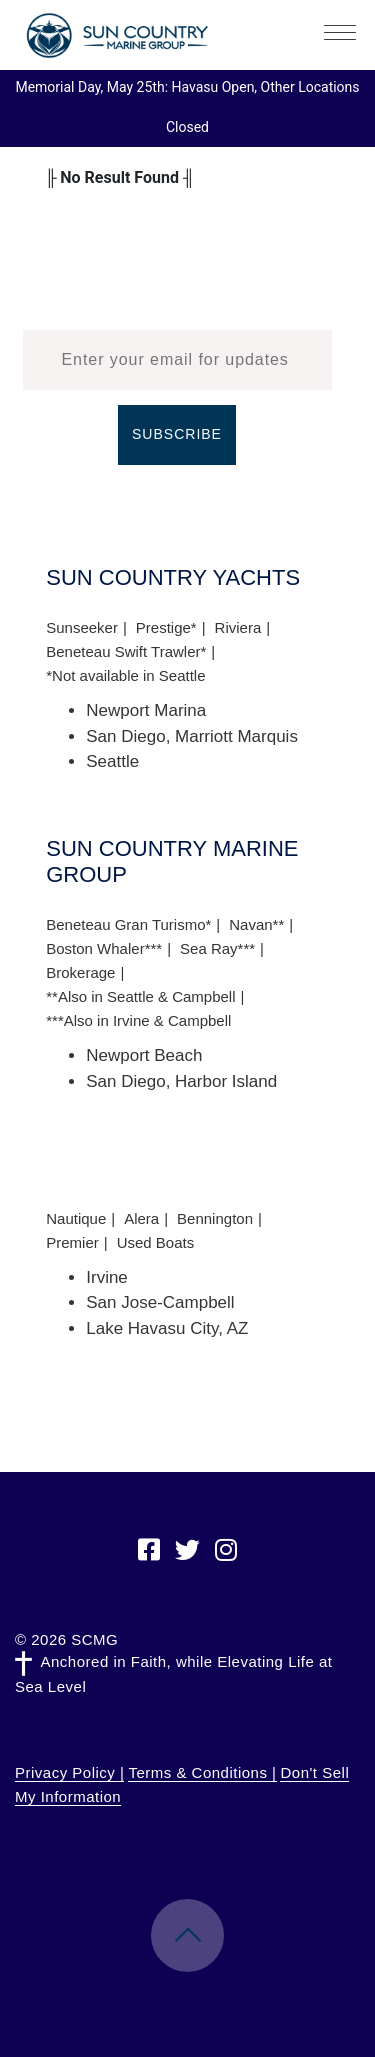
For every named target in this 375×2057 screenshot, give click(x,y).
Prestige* (166, 627)
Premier (72, 1242)
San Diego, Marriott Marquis (192, 736)
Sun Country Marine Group (117, 35)
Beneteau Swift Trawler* (126, 651)
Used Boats (156, 1242)
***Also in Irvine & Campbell (138, 1020)
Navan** (256, 924)
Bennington (215, 1218)
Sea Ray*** (217, 948)
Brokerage (80, 972)
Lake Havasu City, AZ (167, 1328)
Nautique (76, 1218)
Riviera (238, 627)
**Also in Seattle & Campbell (140, 996)
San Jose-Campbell (160, 1302)
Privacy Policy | (69, 1772)
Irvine (107, 1277)
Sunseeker (82, 627)
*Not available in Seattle (125, 675)
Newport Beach (144, 1055)
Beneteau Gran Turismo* (128, 924)
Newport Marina (146, 710)
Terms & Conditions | (202, 1772)
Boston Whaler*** (104, 948)
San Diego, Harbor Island (181, 1081)
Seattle (112, 761)
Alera (141, 1218)
